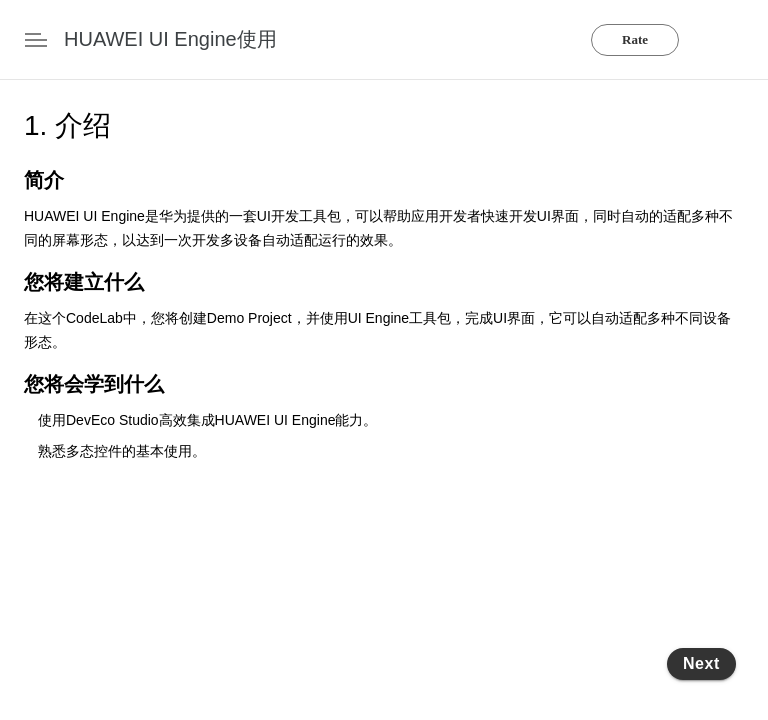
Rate (635, 39)
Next (701, 663)
